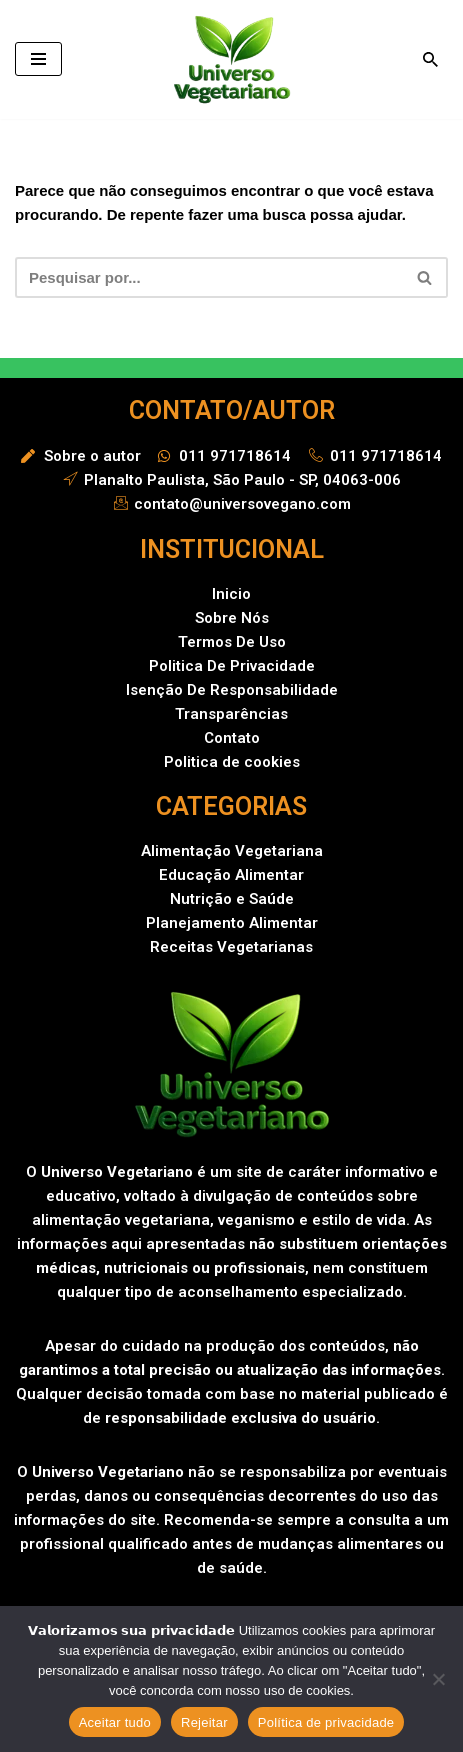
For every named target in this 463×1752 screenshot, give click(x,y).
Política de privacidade (326, 1722)
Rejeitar (204, 1722)
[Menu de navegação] (38, 59)
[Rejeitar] (438, 1679)
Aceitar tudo (115, 1722)
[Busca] (430, 59)
